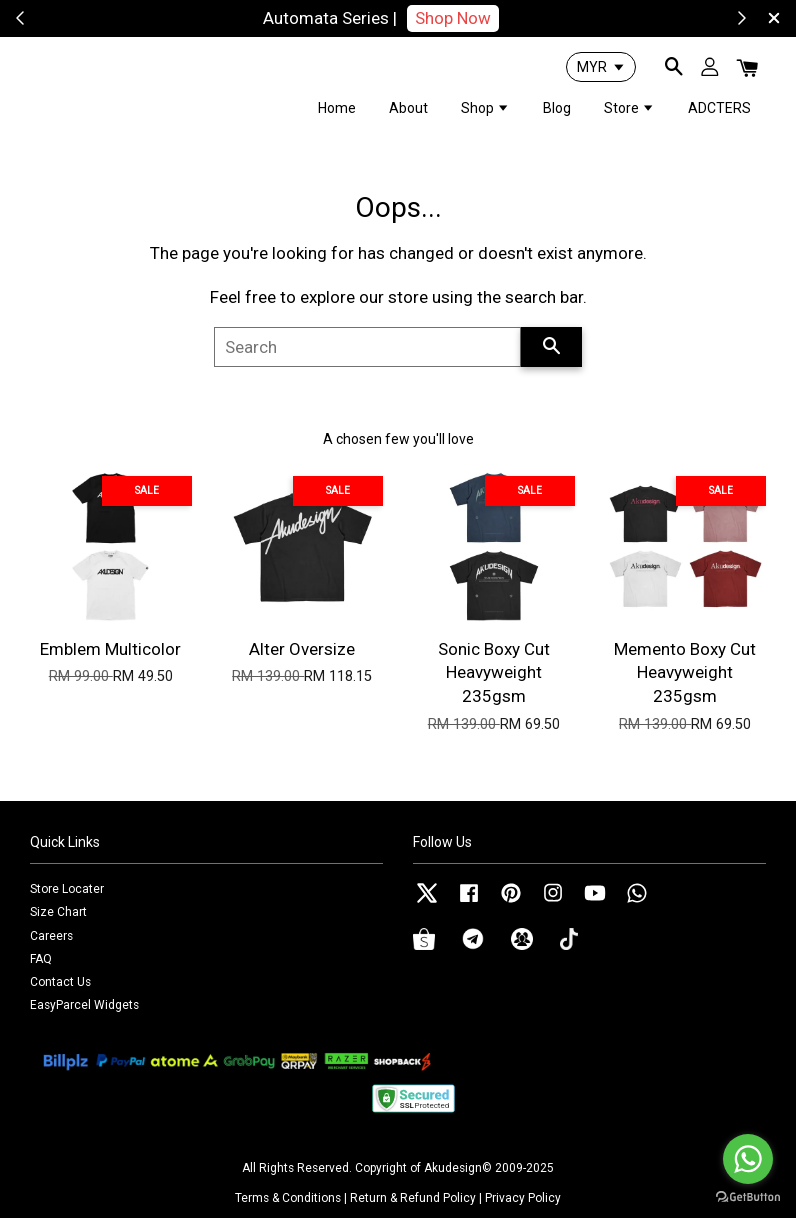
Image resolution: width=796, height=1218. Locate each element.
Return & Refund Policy (413, 1198)
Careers (51, 936)
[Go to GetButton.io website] (748, 1197)
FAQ (41, 959)
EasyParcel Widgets (84, 1005)
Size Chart (58, 912)
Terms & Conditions (288, 1198)
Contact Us (60, 982)
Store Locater (67, 889)
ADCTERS (719, 108)
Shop (485, 108)
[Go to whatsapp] (748, 1159)
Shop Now (481, 18)
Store (629, 108)
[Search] (367, 347)
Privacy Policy (523, 1198)
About (408, 108)
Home (337, 108)
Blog (557, 108)
